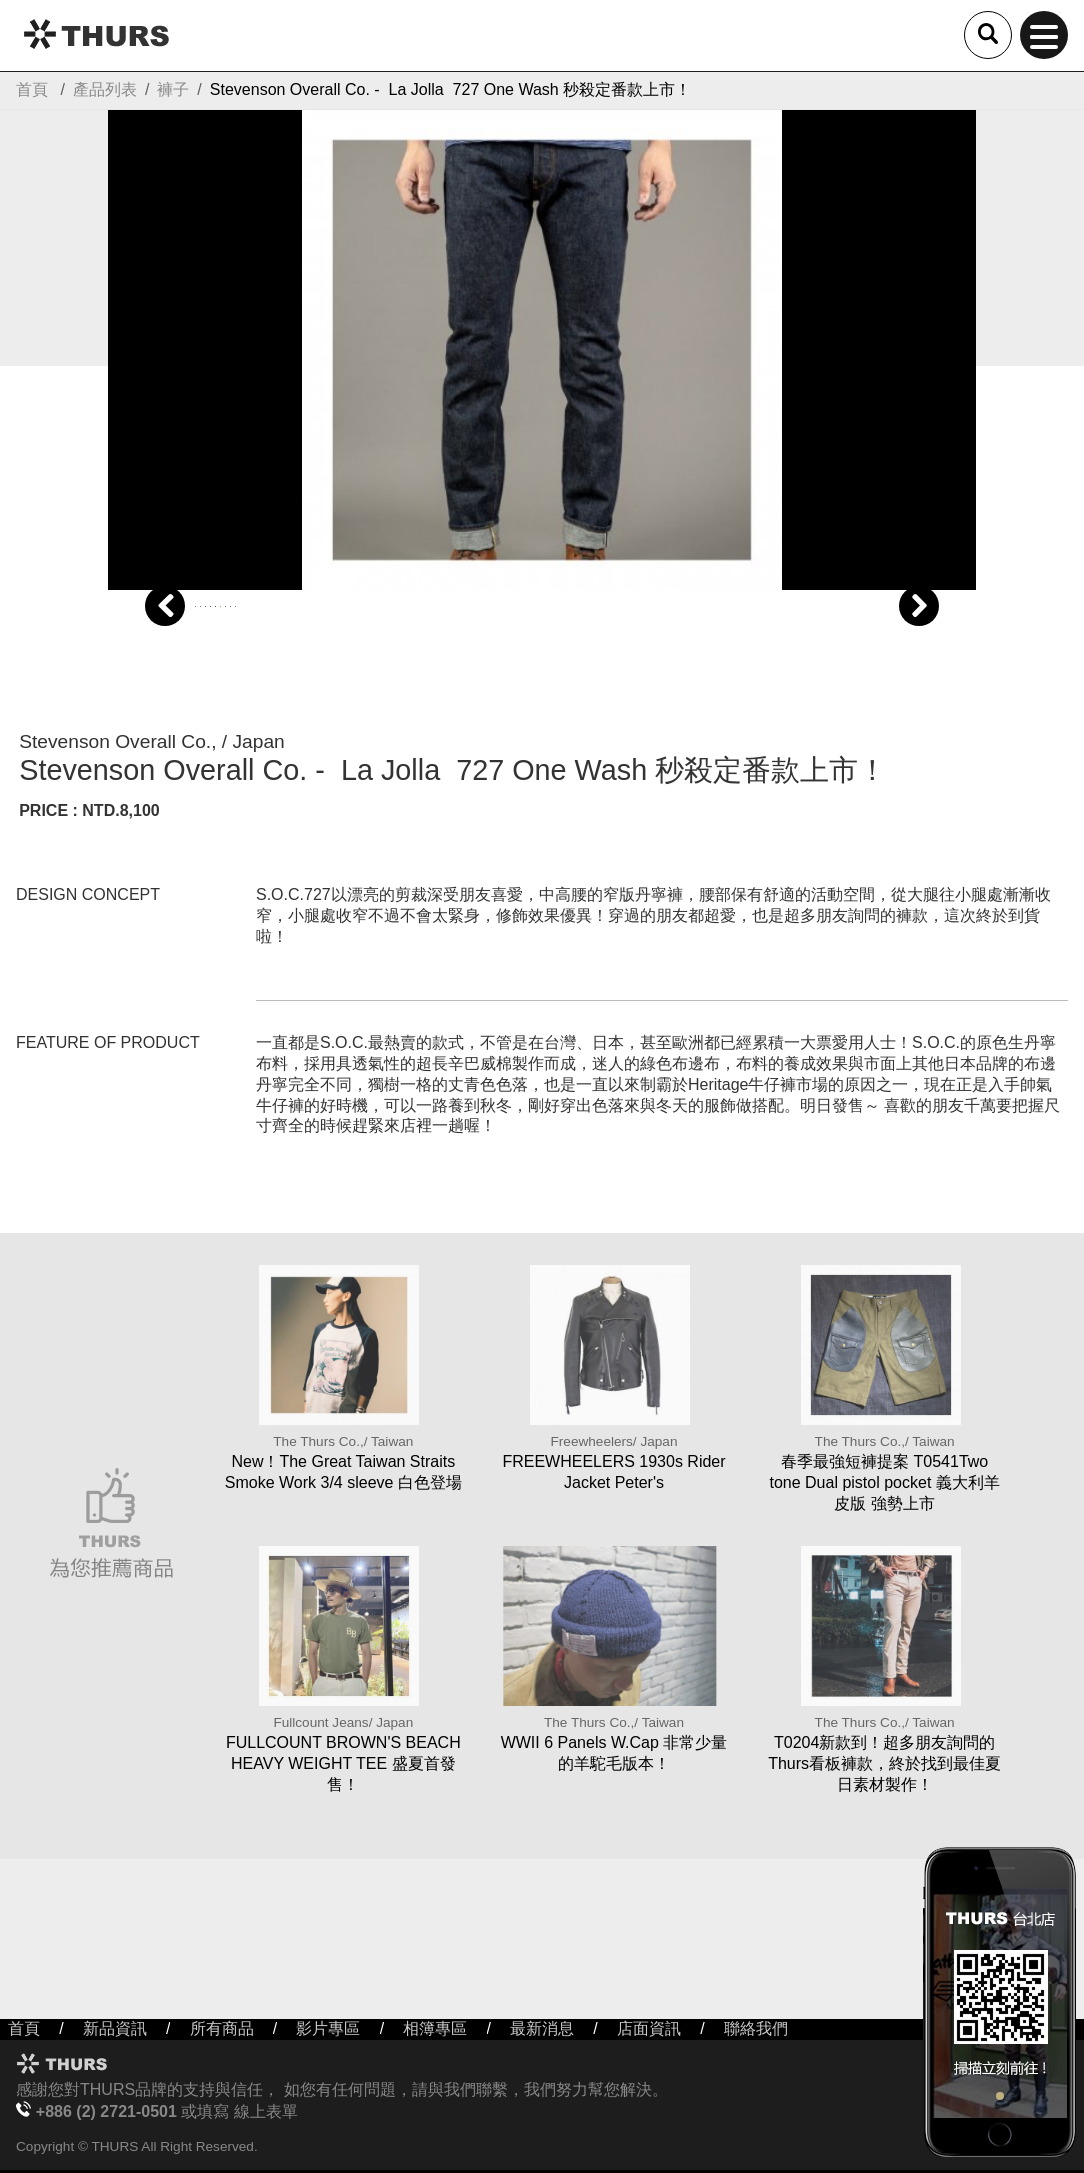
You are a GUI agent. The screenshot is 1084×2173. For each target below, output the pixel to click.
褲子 (173, 89)
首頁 (32, 89)
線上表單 (266, 2111)
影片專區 (328, 2028)
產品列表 (105, 89)
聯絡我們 (756, 2028)
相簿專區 (435, 2028)
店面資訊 (649, 2028)
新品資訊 (115, 2028)
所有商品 (222, 2028)
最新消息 (542, 2028)
